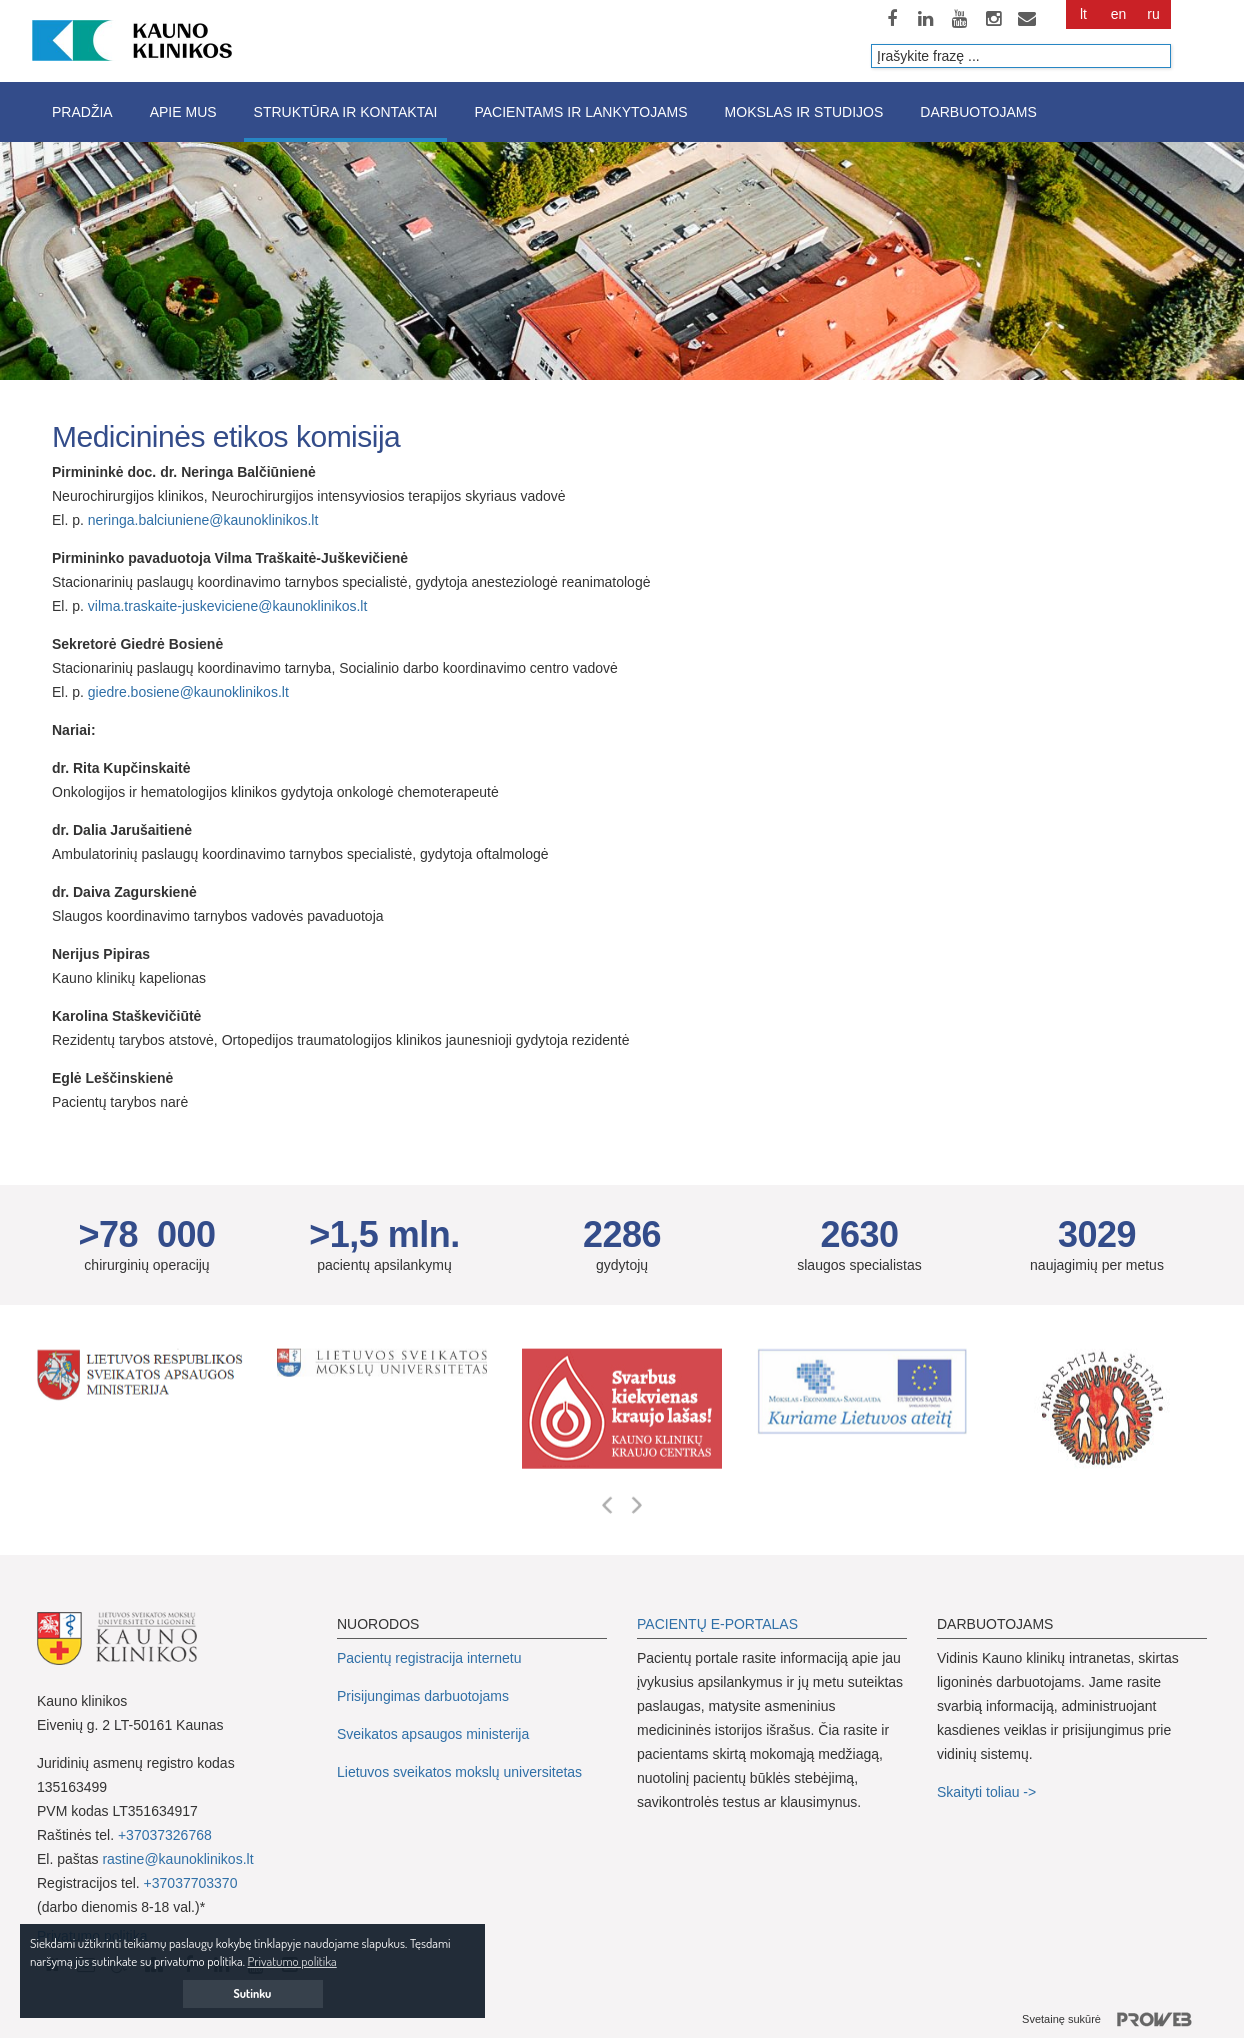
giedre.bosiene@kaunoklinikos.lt (188, 692)
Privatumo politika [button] (292, 1961)
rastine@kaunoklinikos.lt (177, 1859)
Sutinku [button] (253, 1993)
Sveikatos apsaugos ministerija (433, 1734)
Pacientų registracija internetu (429, 1658)
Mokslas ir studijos (804, 112)
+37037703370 (191, 1883)
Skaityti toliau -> (988, 1792)
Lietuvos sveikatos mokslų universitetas (459, 1772)
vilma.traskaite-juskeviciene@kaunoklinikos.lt (228, 606)
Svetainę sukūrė (1114, 2020)
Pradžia (82, 112)
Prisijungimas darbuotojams (423, 1696)
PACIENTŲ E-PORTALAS (717, 1624)
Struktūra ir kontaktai (346, 112)
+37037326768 (165, 1835)
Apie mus (183, 112)
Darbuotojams (978, 112)
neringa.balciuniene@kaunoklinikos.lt (203, 520)
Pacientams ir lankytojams (580, 112)
